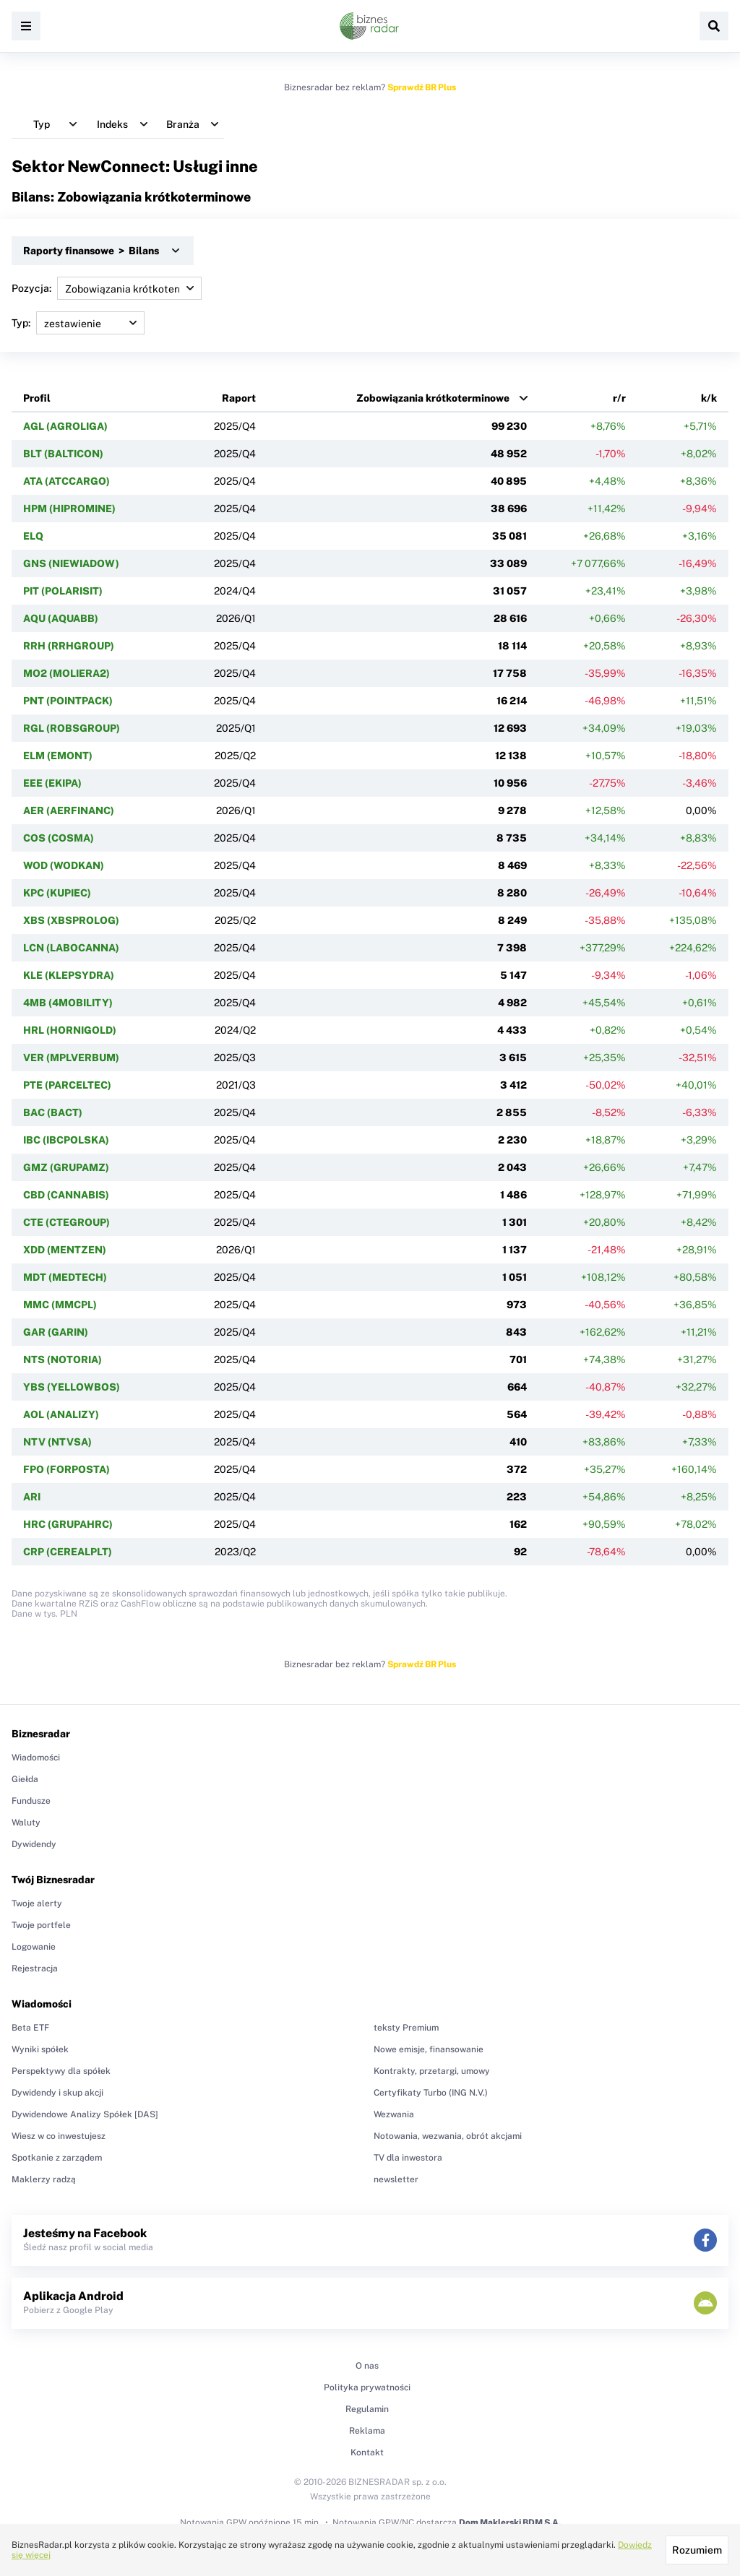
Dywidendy (34, 1844)
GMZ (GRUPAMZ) (66, 1167)
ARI (31, 1497)
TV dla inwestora (408, 2158)
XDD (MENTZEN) (64, 1249)
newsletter (396, 2179)
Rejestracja (35, 1968)
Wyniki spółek (40, 2049)
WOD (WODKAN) (63, 865)
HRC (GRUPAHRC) (68, 1524)
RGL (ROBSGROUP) (71, 728)
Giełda (25, 1779)
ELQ (33, 536)
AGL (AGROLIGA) (65, 426)
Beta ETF (30, 2028)
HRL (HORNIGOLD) (69, 1030)
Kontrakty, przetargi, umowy (432, 2071)
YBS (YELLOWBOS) (71, 1387)
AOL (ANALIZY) (61, 1414)
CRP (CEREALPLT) (67, 1551)
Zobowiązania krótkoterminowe (432, 398)
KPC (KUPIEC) (57, 893)
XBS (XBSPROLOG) (71, 920)
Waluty (26, 1823)
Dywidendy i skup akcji (57, 2093)
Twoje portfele (41, 1925)
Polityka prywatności (367, 2387)
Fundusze (31, 1801)
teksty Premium (406, 2028)
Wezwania (394, 2114)
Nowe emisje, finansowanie (428, 2049)
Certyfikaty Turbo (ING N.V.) (431, 2093)
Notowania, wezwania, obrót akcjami (448, 2136)
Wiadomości (36, 1757)
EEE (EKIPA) (52, 783)
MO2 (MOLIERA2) (66, 673)
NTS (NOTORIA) (62, 1359)
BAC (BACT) (52, 1112)
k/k (709, 398)
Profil (37, 398)
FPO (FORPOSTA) (66, 1469)
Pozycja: (107, 288)
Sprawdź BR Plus (421, 87)
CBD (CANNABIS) (66, 1195)
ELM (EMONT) (57, 755)
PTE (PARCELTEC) (67, 1085)
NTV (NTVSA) (57, 1442)
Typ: (78, 322)
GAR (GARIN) (55, 1332)
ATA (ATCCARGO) (66, 481)
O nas (367, 2366)
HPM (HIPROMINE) (69, 508)
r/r (619, 398)
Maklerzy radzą (44, 2179)
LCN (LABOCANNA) (71, 948)
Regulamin (367, 2409)
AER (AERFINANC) (68, 810)
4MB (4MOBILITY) (68, 1002)
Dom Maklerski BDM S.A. (510, 2522)
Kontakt (367, 2452)
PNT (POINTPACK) (68, 700)
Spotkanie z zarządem (57, 2158)
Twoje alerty (37, 1903)
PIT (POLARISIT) (63, 591)
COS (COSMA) (58, 838)
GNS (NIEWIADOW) (71, 563)
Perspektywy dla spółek (61, 2071)
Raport (239, 398)
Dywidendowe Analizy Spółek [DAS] (85, 2114)
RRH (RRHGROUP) (68, 646)
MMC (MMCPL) (60, 1304)
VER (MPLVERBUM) (71, 1057)
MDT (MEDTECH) (65, 1277)
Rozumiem (697, 2550)
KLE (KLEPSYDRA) (68, 975)
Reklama (367, 2431)
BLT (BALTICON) (63, 453)
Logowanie (34, 1947)
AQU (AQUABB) (60, 618)
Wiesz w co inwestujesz (59, 2136)
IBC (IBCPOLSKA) (66, 1140)
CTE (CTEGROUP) (66, 1222)
